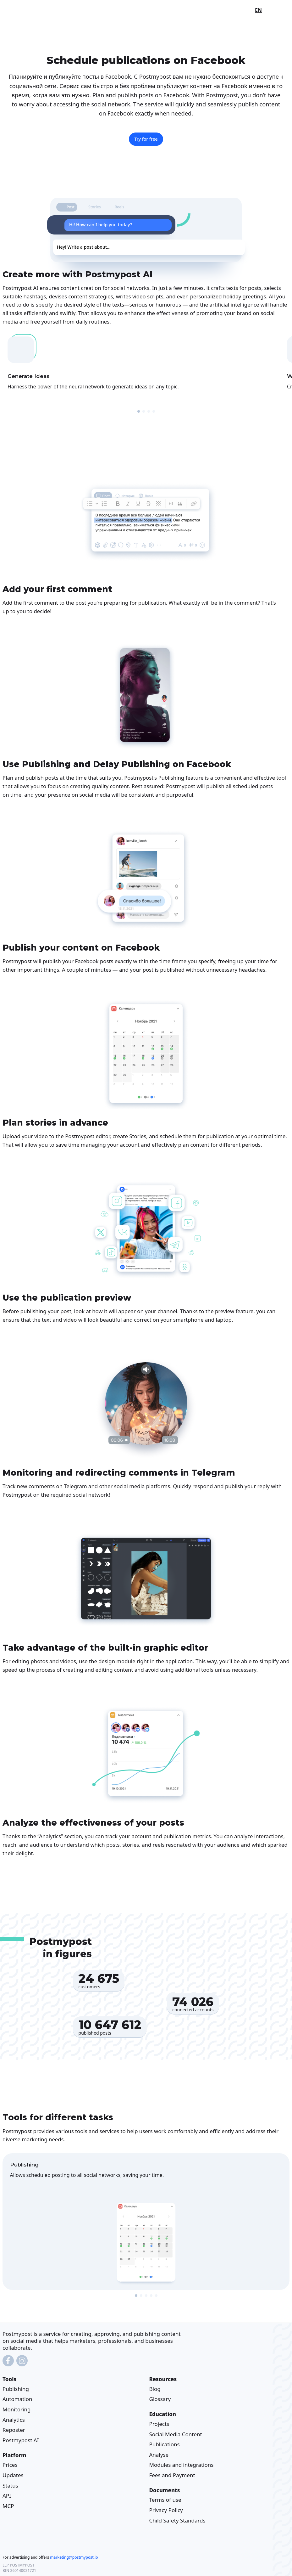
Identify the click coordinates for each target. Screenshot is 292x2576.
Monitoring (16, 2409)
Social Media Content (175, 2434)
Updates (13, 2475)
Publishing (16, 2388)
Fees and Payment (172, 2475)
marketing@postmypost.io (74, 2557)
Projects (159, 2423)
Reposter (14, 2430)
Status (10, 2485)
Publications (164, 2444)
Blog (155, 2388)
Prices (10, 2465)
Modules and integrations (181, 2465)
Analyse (159, 2454)
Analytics (14, 2419)
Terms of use (165, 2500)
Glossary (160, 2399)
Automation (17, 2399)
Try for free (146, 139)
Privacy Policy (166, 2510)
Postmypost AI (21, 2440)
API (7, 2496)
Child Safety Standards (177, 2520)
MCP (8, 2506)
